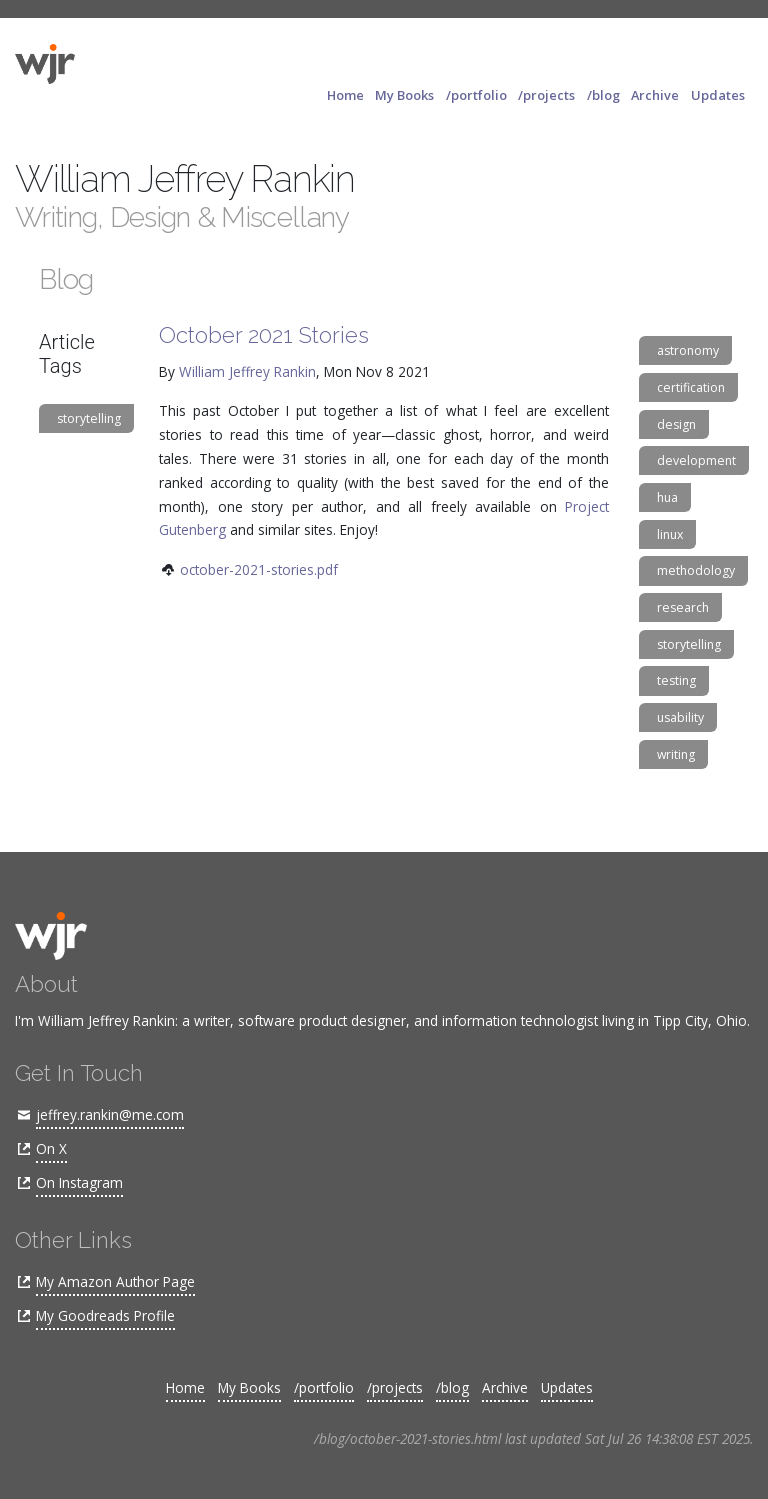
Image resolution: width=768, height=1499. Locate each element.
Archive (655, 95)
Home (345, 95)
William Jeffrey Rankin (247, 371)
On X (51, 1148)
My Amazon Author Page (115, 1281)
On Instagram (79, 1182)
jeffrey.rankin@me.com (110, 1114)
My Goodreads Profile (105, 1315)
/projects (546, 95)
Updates (718, 95)
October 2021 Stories (264, 335)
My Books (404, 95)
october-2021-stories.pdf (259, 569)
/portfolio (476, 95)
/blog (603, 95)
